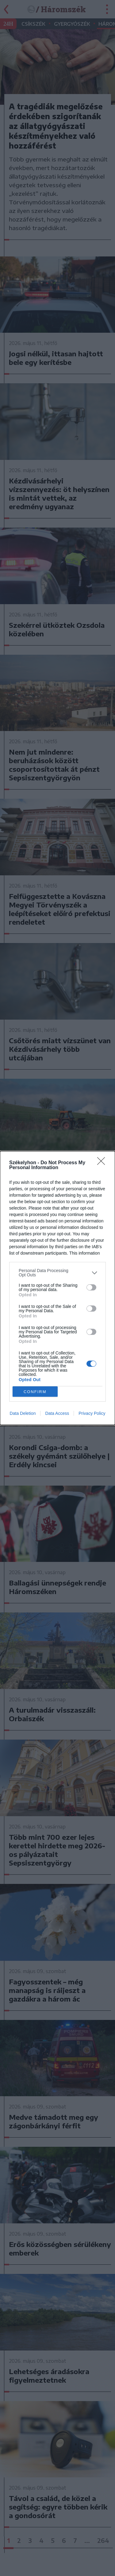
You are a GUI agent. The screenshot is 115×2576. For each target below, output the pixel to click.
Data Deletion (23, 1413)
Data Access (57, 1413)
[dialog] (57, 1288)
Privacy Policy (92, 1413)
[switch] (91, 1287)
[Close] (103, 1163)
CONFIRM (35, 1391)
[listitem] (57, 1272)
